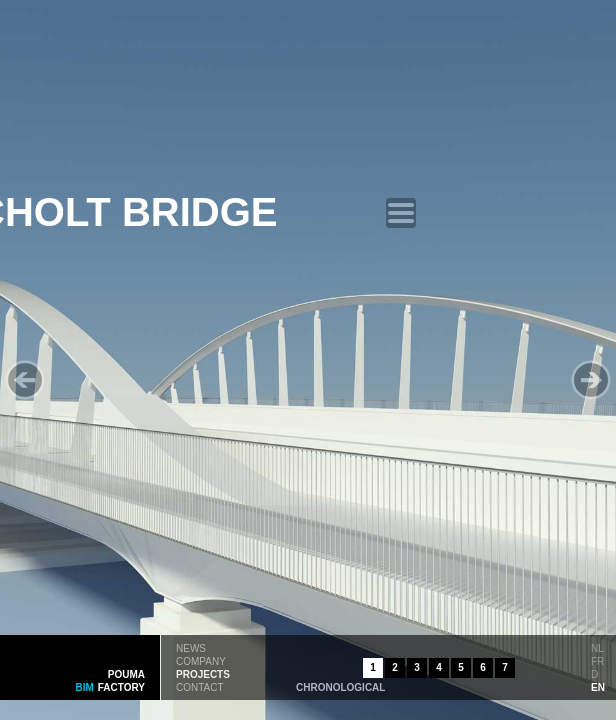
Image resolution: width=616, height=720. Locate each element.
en (598, 686)
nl (597, 647)
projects (203, 673)
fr (597, 660)
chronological (340, 686)
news (191, 647)
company (201, 660)
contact (200, 686)
